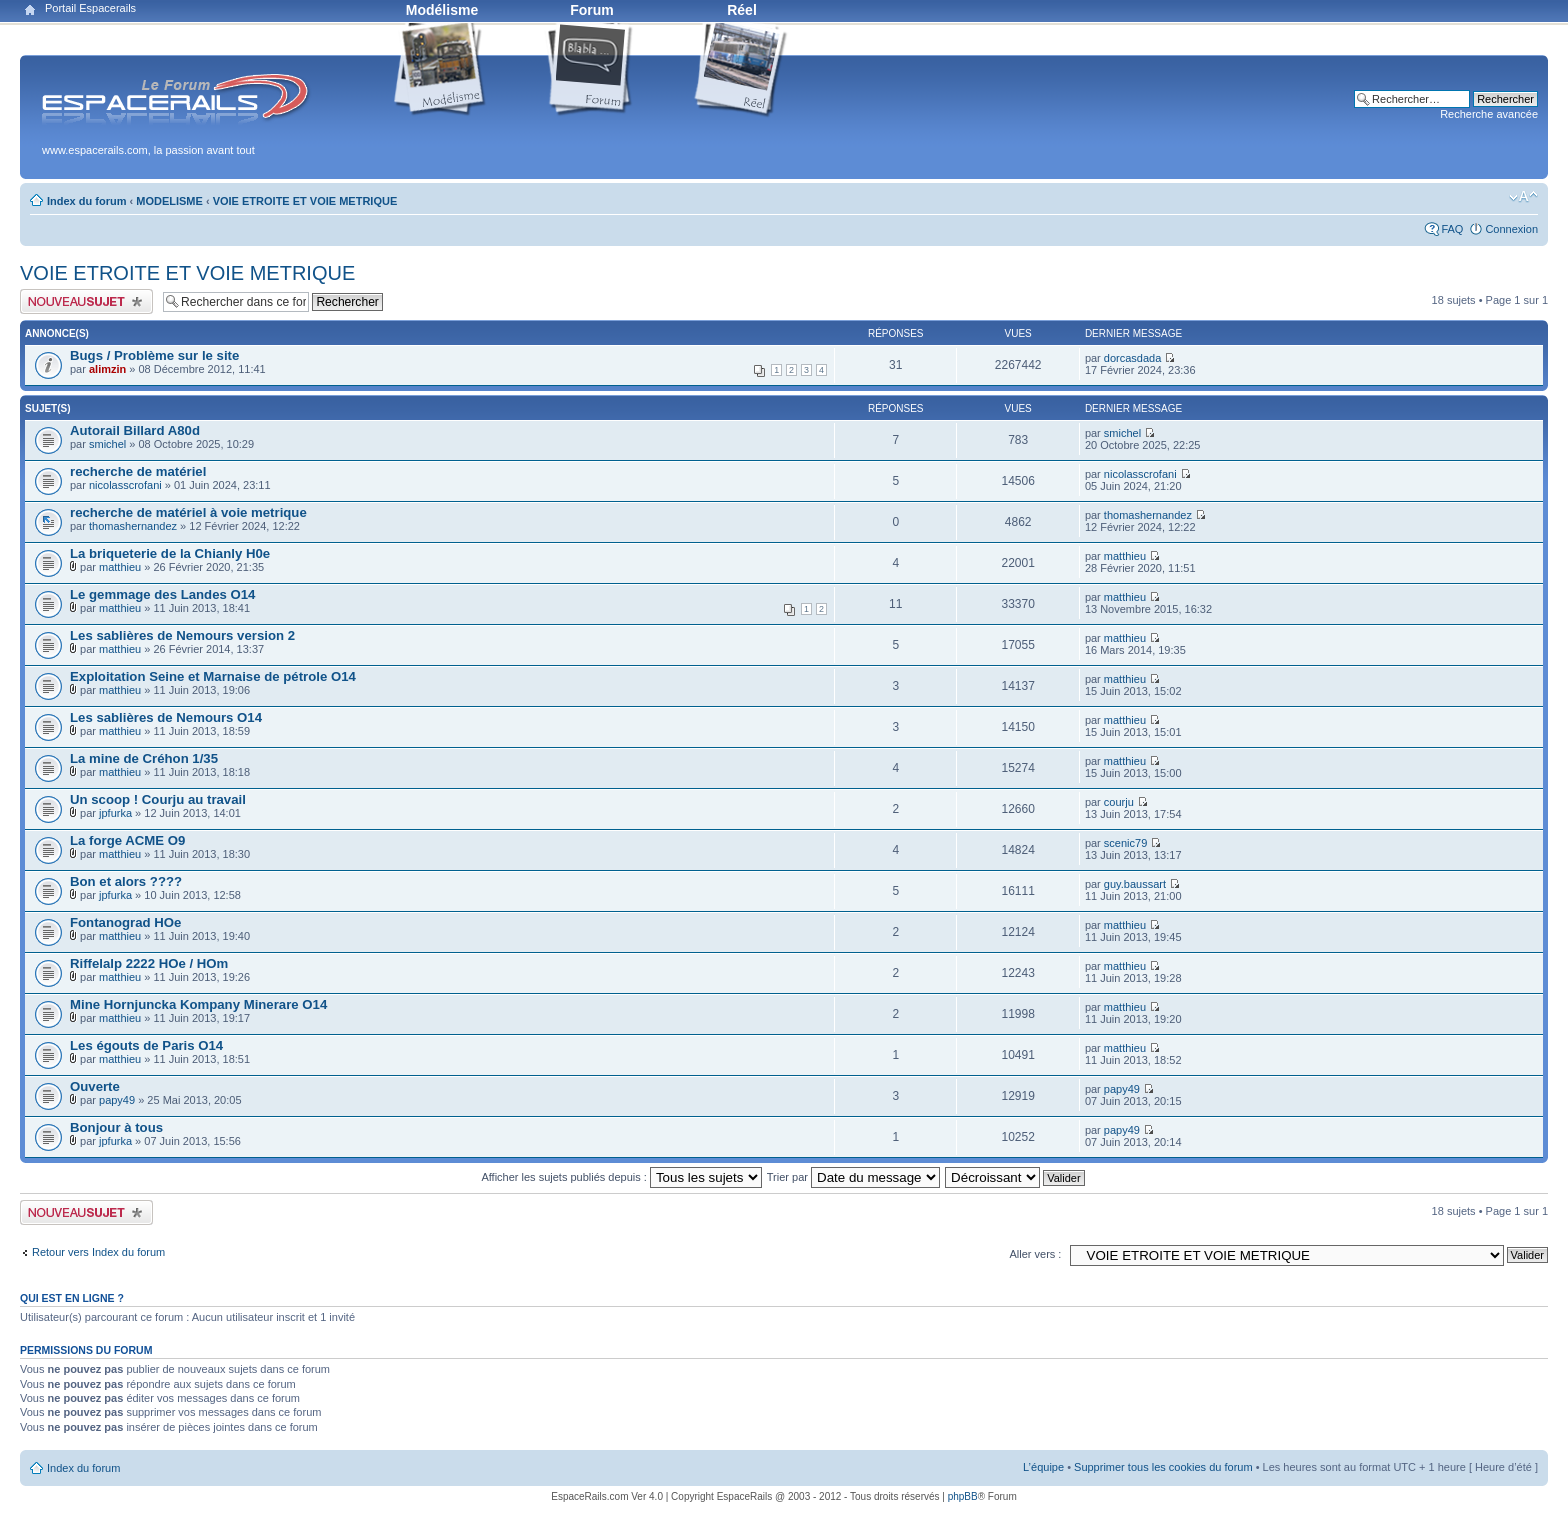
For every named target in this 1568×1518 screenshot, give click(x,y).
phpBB (963, 1496)
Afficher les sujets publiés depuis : (621, 1177)
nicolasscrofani (125, 485)
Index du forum (86, 201)
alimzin (107, 369)
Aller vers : (1035, 1254)
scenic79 (1125, 843)
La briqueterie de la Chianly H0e (170, 553)
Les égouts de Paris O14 (146, 1045)
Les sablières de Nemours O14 (166, 717)
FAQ (1452, 229)
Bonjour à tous (116, 1127)
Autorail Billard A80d (135, 430)
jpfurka (115, 813)
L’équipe (1043, 1467)
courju (1119, 802)
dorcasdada (1133, 358)
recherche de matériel (138, 471)
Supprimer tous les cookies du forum (1163, 1467)
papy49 (117, 1100)
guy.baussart (1135, 884)
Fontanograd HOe (125, 922)
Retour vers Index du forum (98, 1252)
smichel (107, 444)
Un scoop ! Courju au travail (158, 799)
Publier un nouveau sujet (86, 301)
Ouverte (95, 1086)
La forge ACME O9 (127, 840)
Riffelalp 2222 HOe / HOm (149, 963)
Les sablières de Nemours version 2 (182, 635)
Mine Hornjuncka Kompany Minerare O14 (198, 1004)
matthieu (120, 567)
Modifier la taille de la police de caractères (1523, 197)
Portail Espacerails (90, 8)
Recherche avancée (1489, 114)
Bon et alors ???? (126, 881)
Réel (742, 10)
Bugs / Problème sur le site (154, 355)
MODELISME (169, 201)
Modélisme (442, 10)
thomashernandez (133, 526)
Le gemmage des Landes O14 (162, 594)
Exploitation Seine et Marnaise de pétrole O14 (213, 676)
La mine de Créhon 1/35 (144, 758)
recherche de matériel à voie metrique (188, 512)
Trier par (853, 1177)
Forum (592, 10)
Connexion (1511, 229)
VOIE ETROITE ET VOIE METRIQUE (305, 201)
